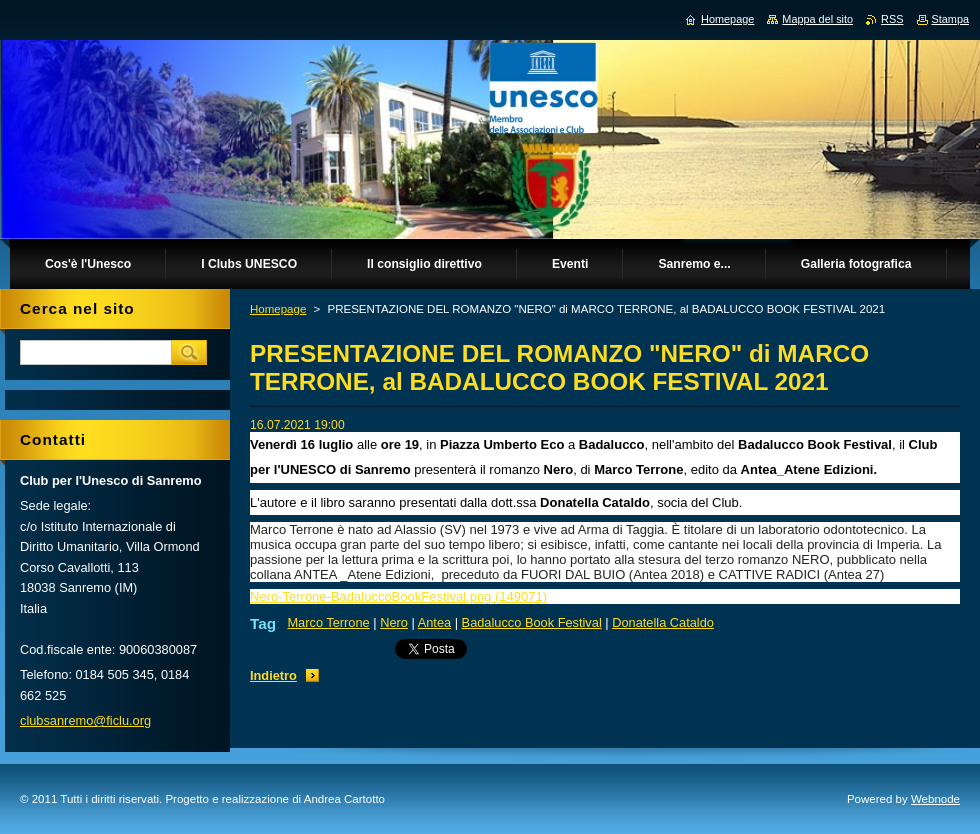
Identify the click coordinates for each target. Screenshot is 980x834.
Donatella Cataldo (663, 622)
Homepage (278, 309)
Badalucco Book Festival (532, 622)
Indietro (273, 675)
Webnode (935, 799)
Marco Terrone (328, 622)
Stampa (950, 19)
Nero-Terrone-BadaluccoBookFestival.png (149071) (398, 596)
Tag (263, 623)
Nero (394, 622)
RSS (892, 19)
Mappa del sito (817, 19)
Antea (434, 622)
